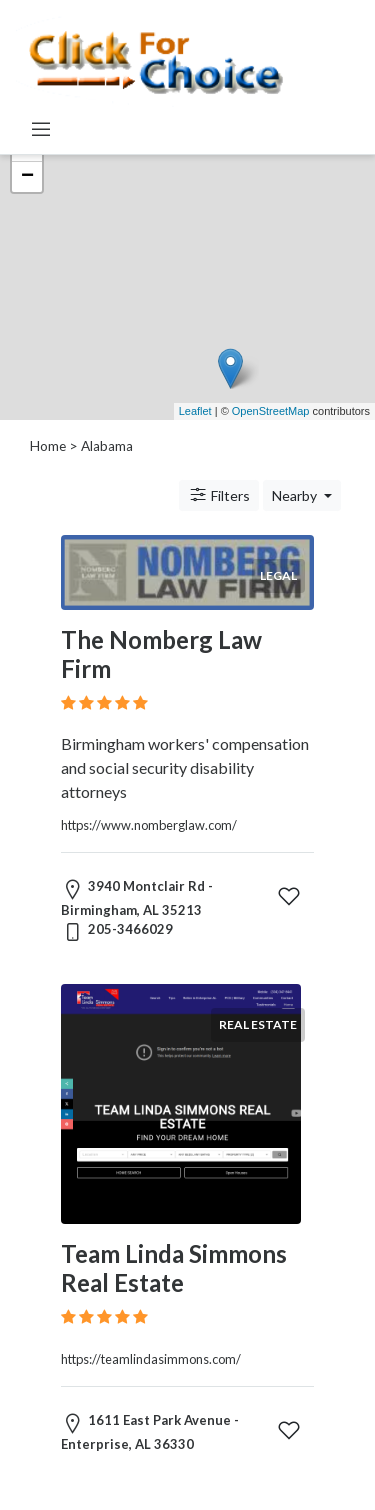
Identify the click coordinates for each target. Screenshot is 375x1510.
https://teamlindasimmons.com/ (151, 1359)
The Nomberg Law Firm (161, 654)
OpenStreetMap (271, 411)
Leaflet (195, 411)
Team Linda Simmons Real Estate (174, 1268)
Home (48, 446)
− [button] (27, 177)
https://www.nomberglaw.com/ (149, 825)
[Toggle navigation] (41, 129)
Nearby (296, 495)
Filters (219, 495)
